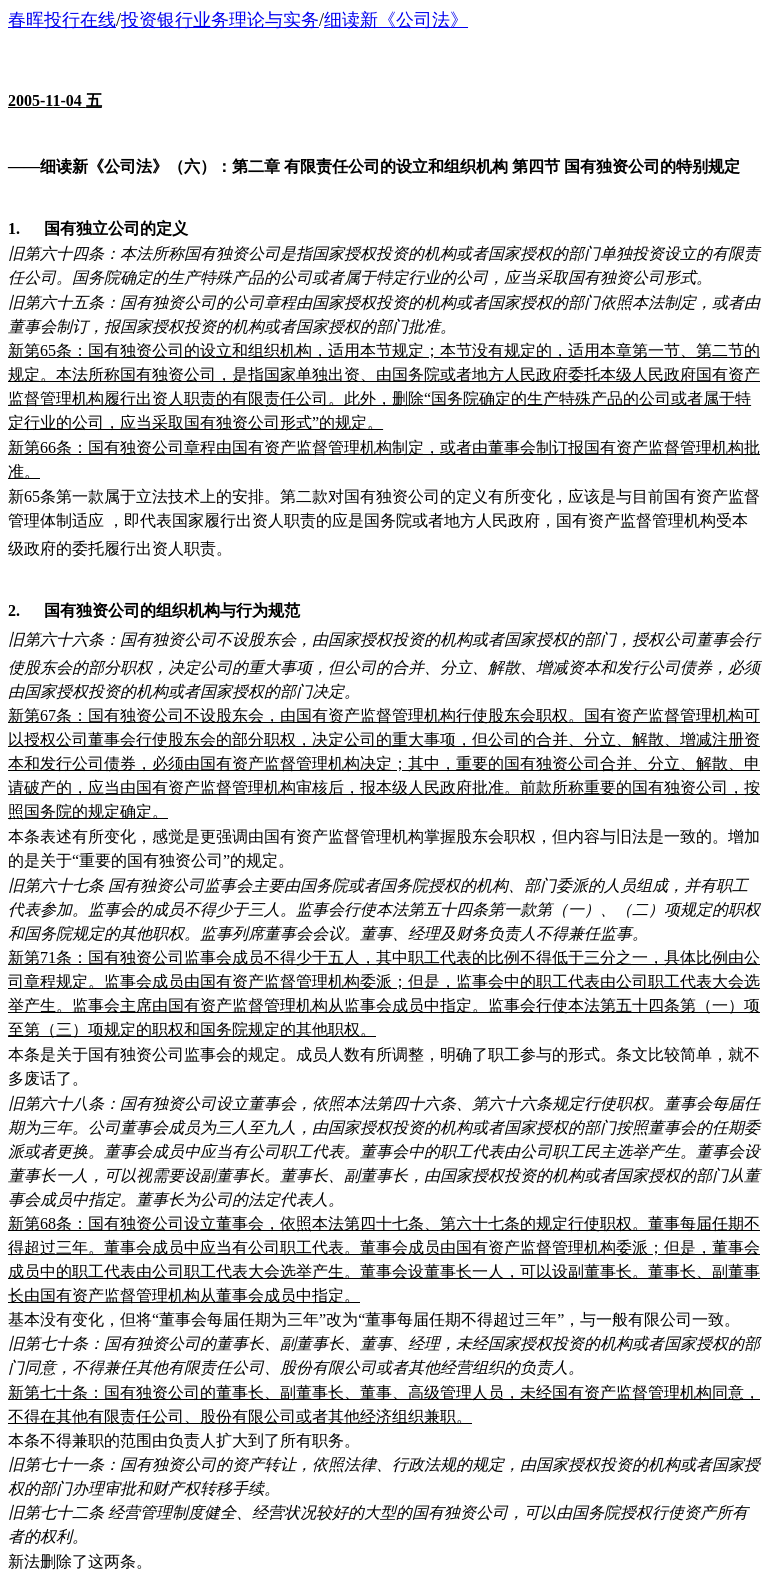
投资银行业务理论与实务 (220, 20)
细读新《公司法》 (396, 20)
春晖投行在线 (62, 20)
